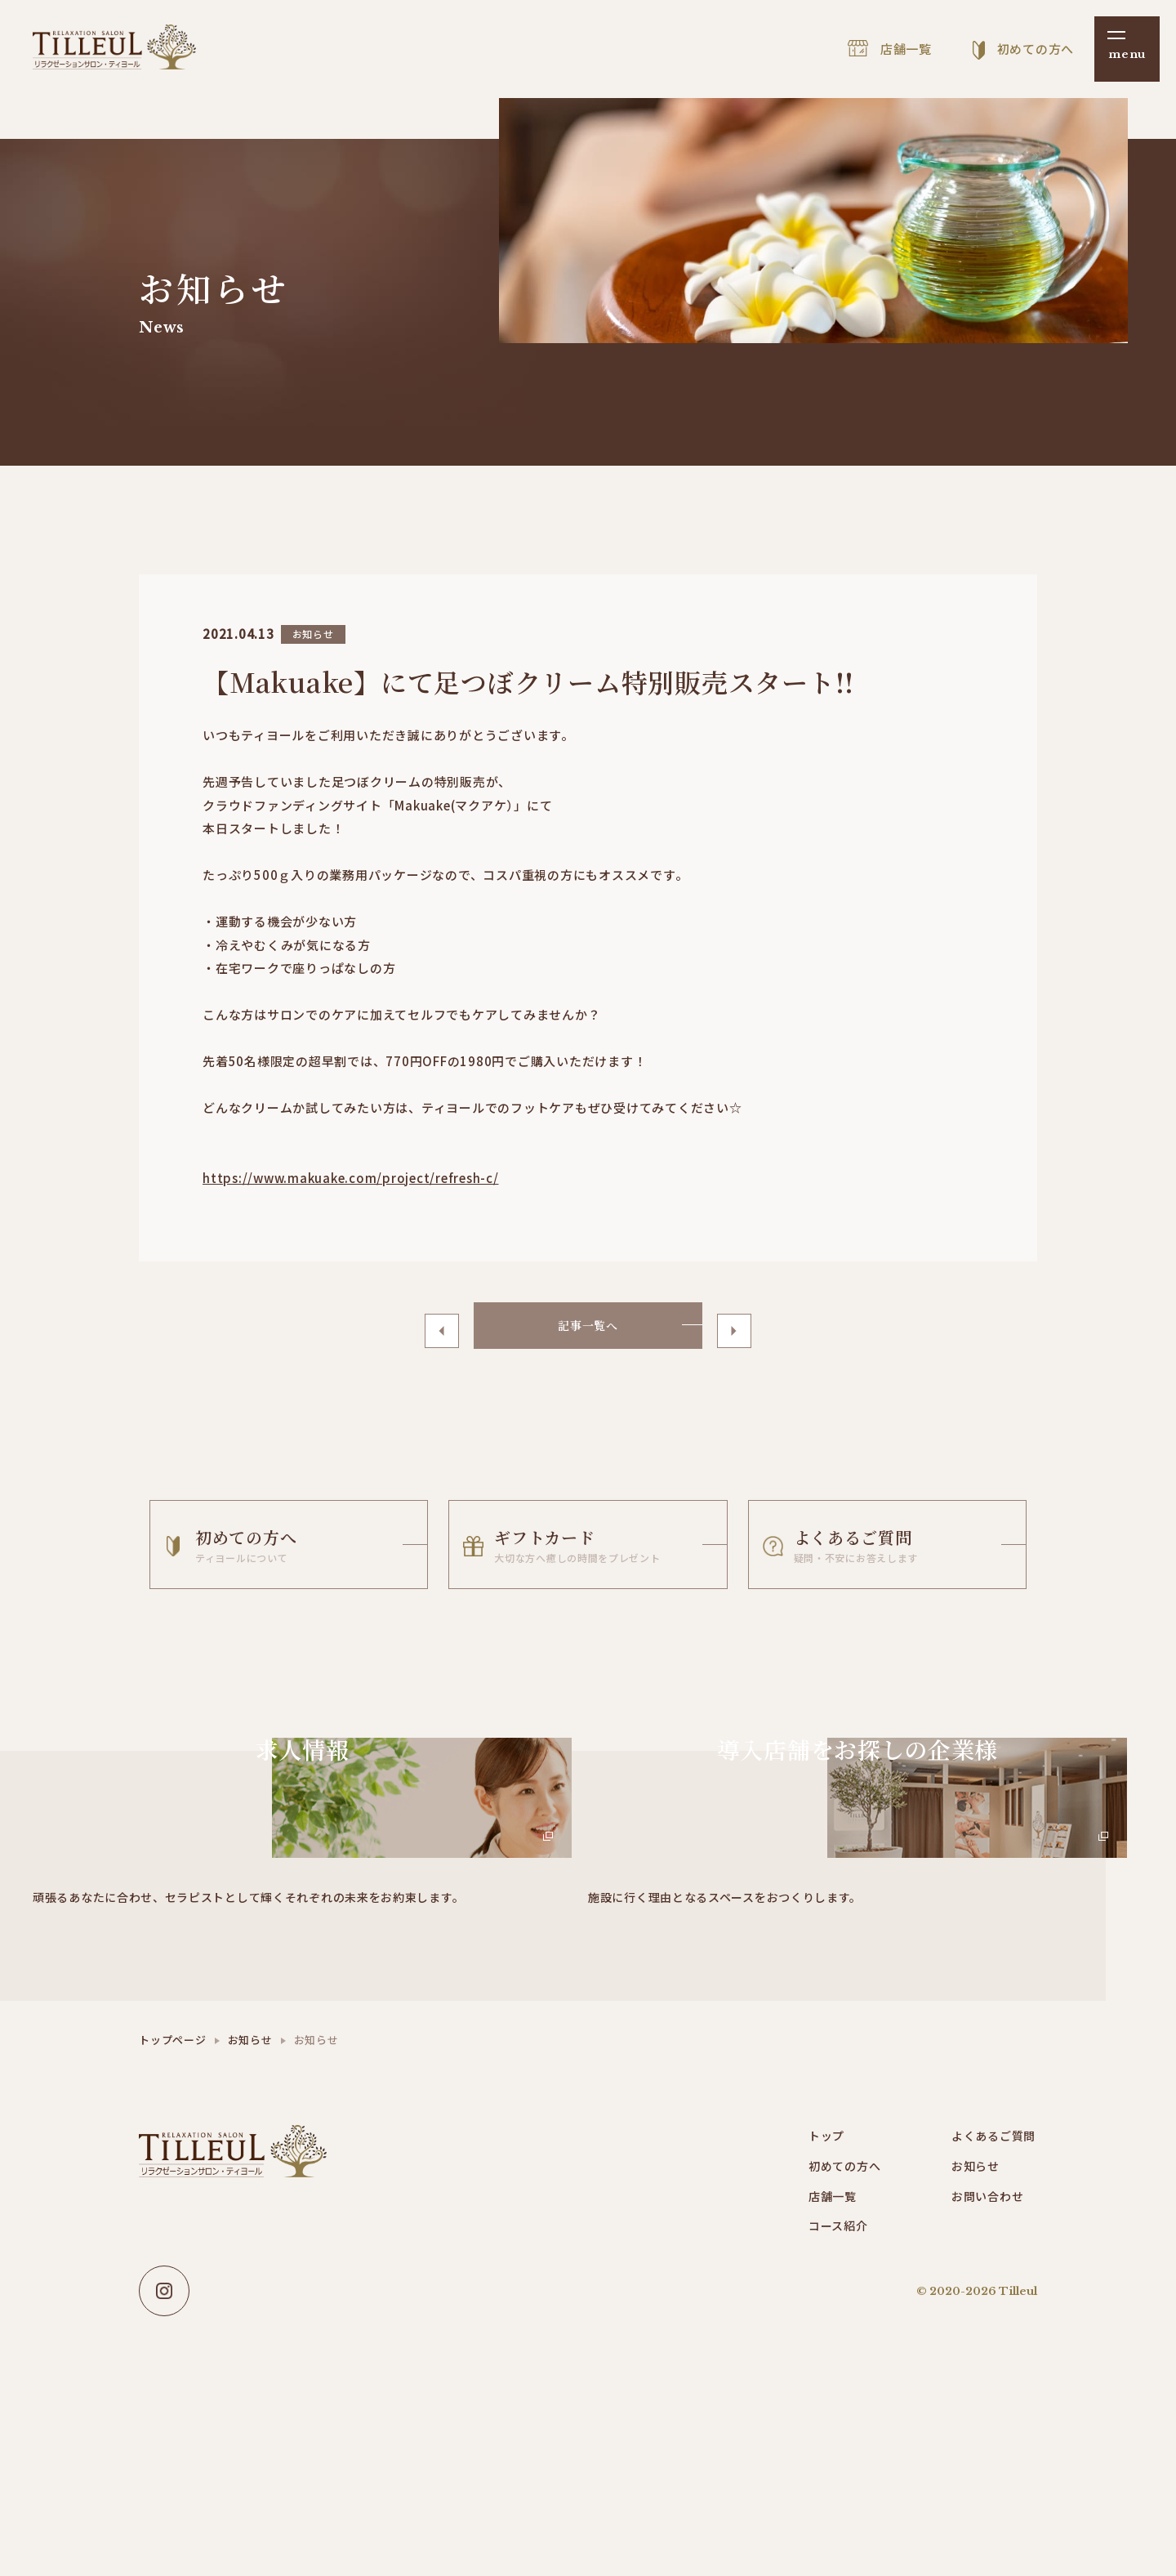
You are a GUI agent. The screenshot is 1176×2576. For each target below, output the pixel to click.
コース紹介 (840, 2349)
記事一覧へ (588, 1328)
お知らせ (250, 2158)
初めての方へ (847, 2286)
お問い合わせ (990, 2318)
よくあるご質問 (996, 2255)
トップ (827, 2255)
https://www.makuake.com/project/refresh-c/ (351, 1177)
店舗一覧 (834, 2318)
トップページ (173, 2158)
